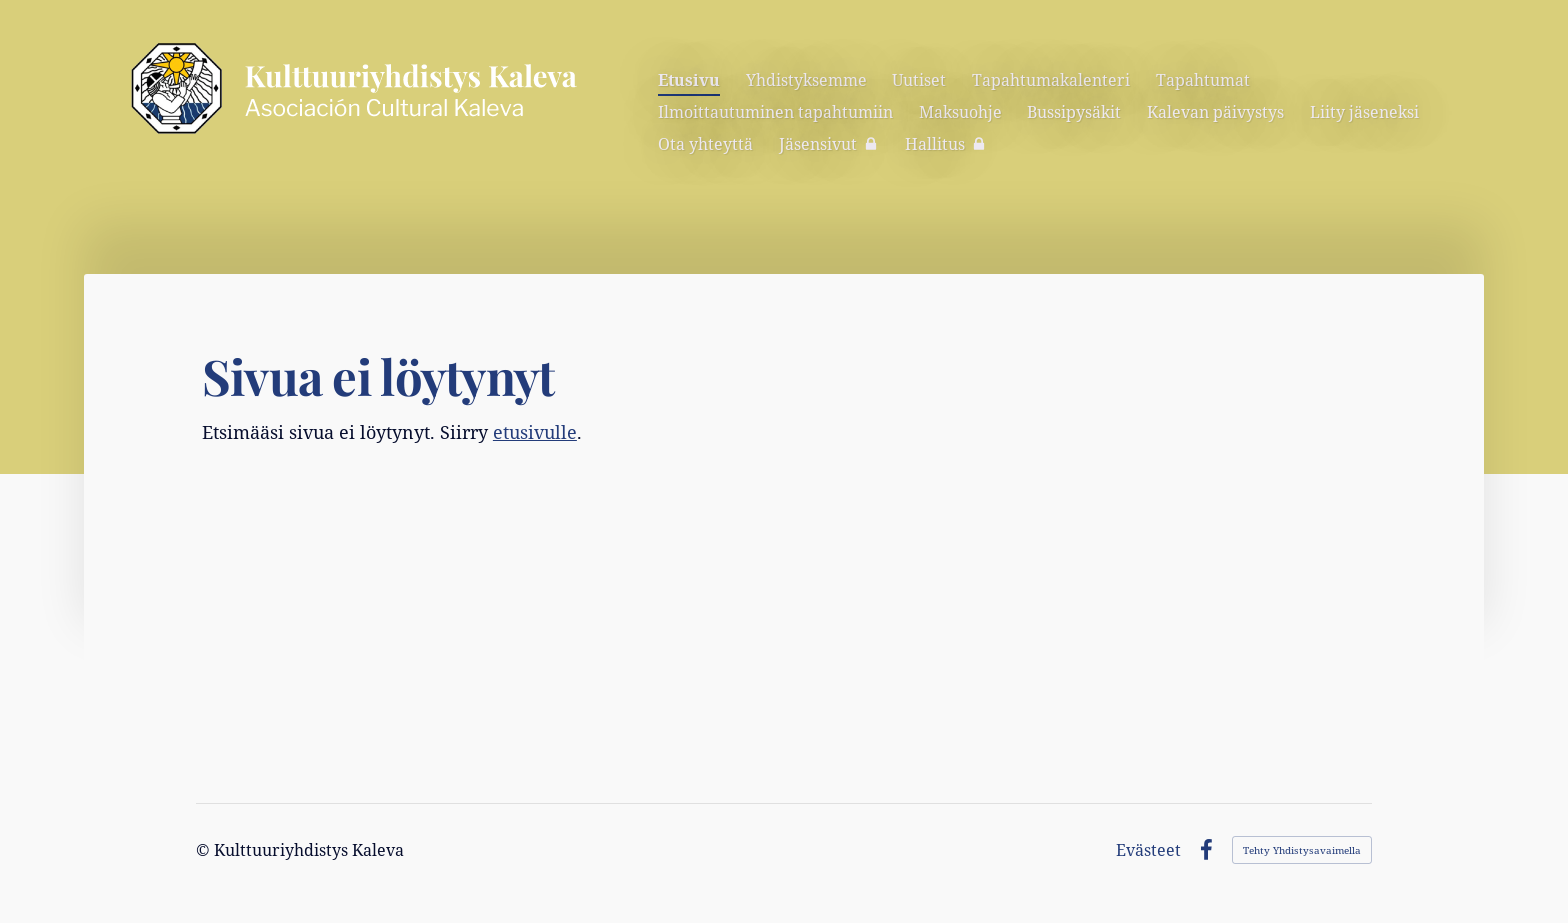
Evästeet (1148, 850)
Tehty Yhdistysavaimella (1302, 850)
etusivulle (535, 432)
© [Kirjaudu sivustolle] (205, 850)
